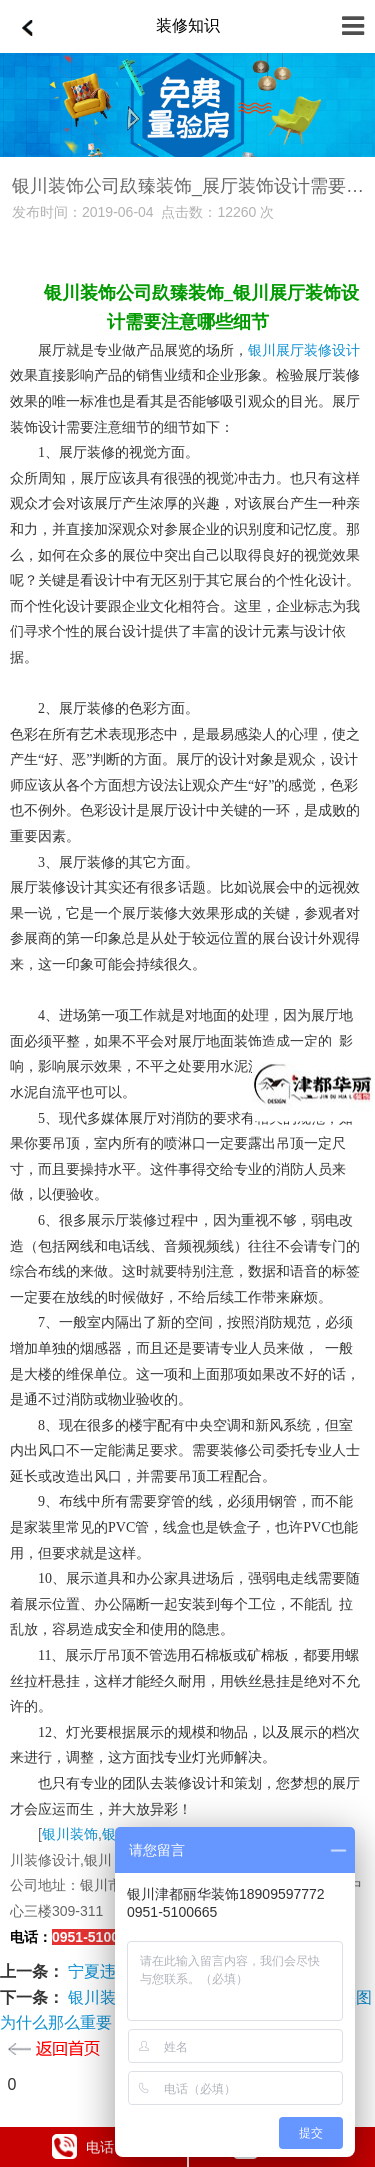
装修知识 (188, 25)
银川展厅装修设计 (304, 350)
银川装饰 (70, 1834)
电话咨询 (97, 2147)
